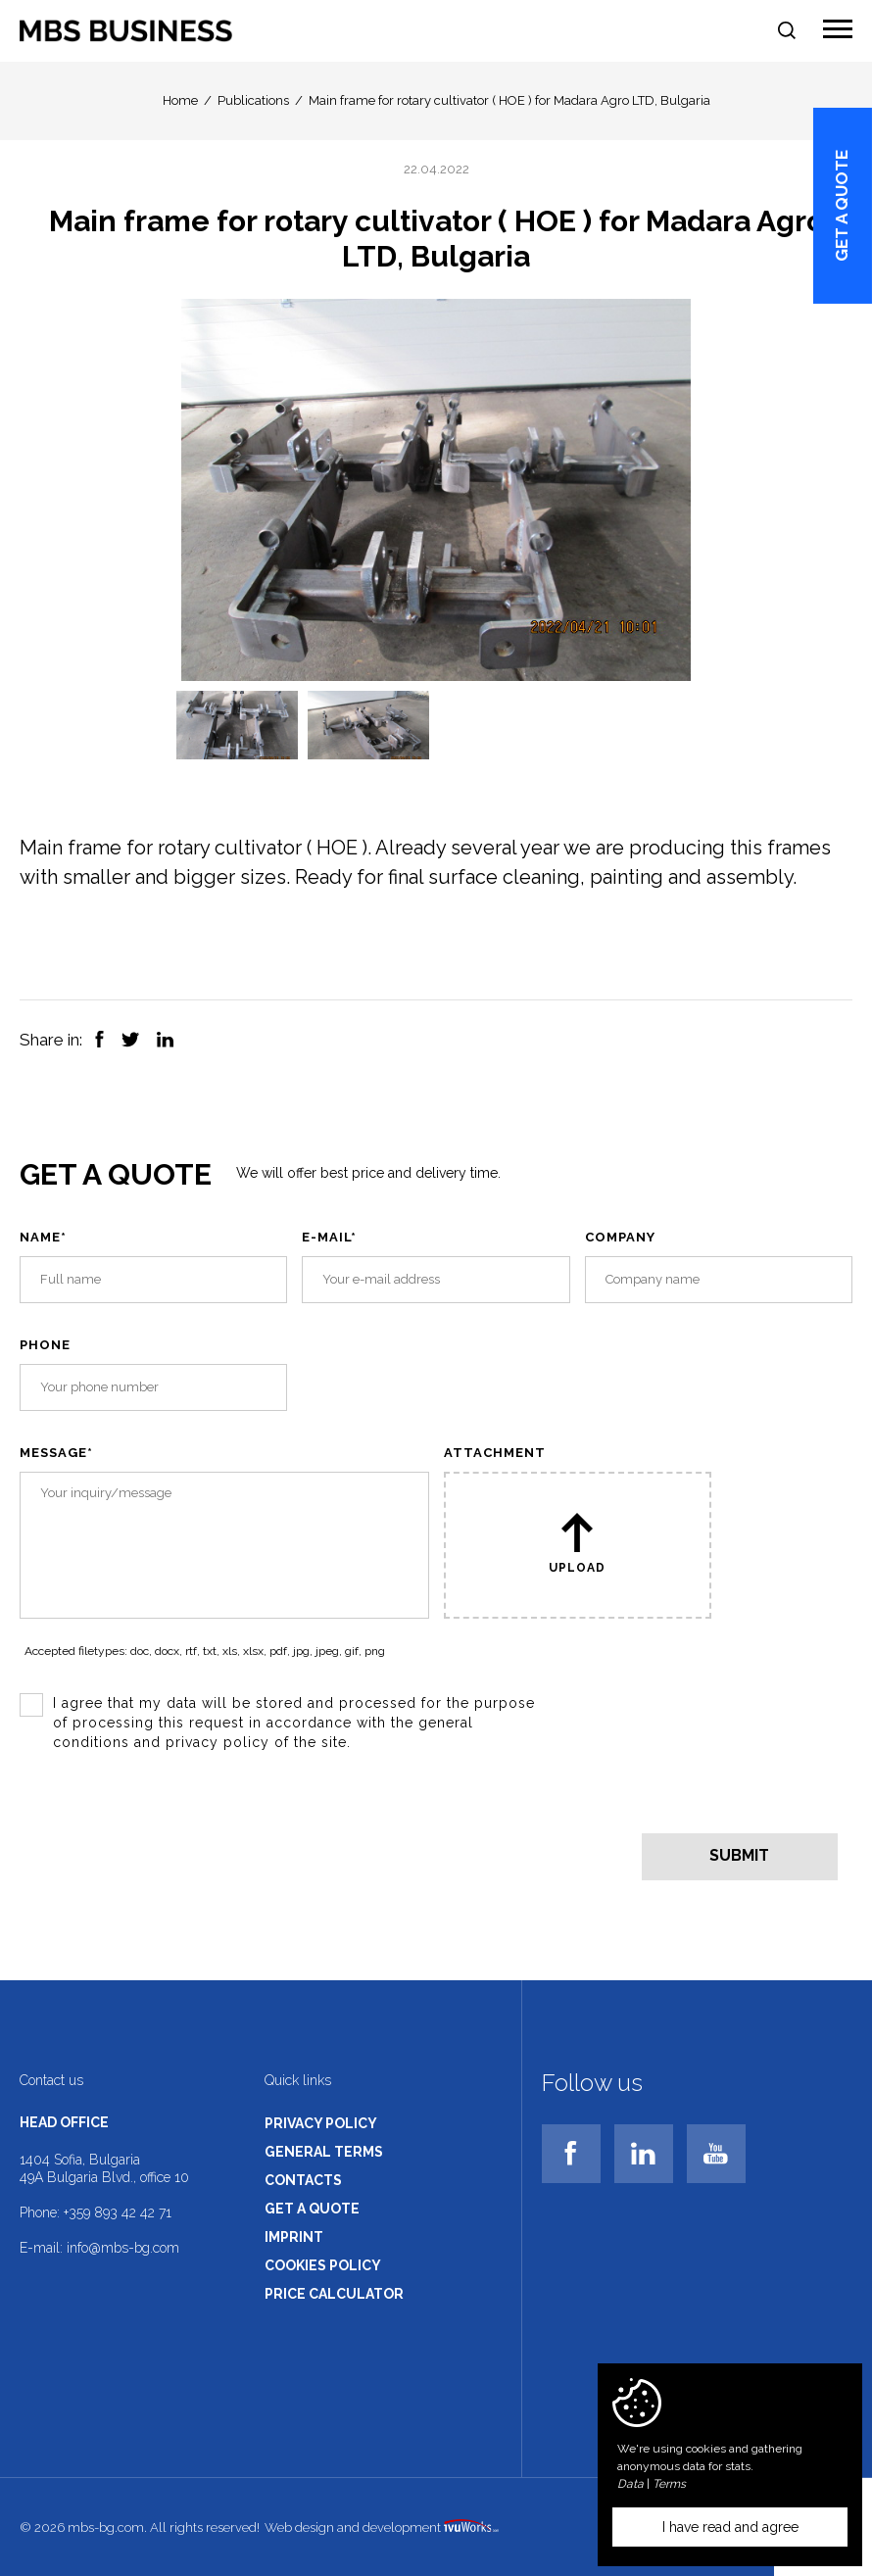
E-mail (329, 1237)
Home (180, 100)
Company (620, 1237)
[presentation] (168, 1833)
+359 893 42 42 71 (117, 2212)
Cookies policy (323, 2265)
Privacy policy (321, 2123)
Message (56, 1452)
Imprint (294, 2237)
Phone (45, 1344)
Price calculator (334, 2294)
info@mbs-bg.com (123, 2248)
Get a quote (842, 206)
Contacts (303, 2180)
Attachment (495, 1452)
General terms (324, 2152)
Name (43, 1237)
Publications (253, 100)
